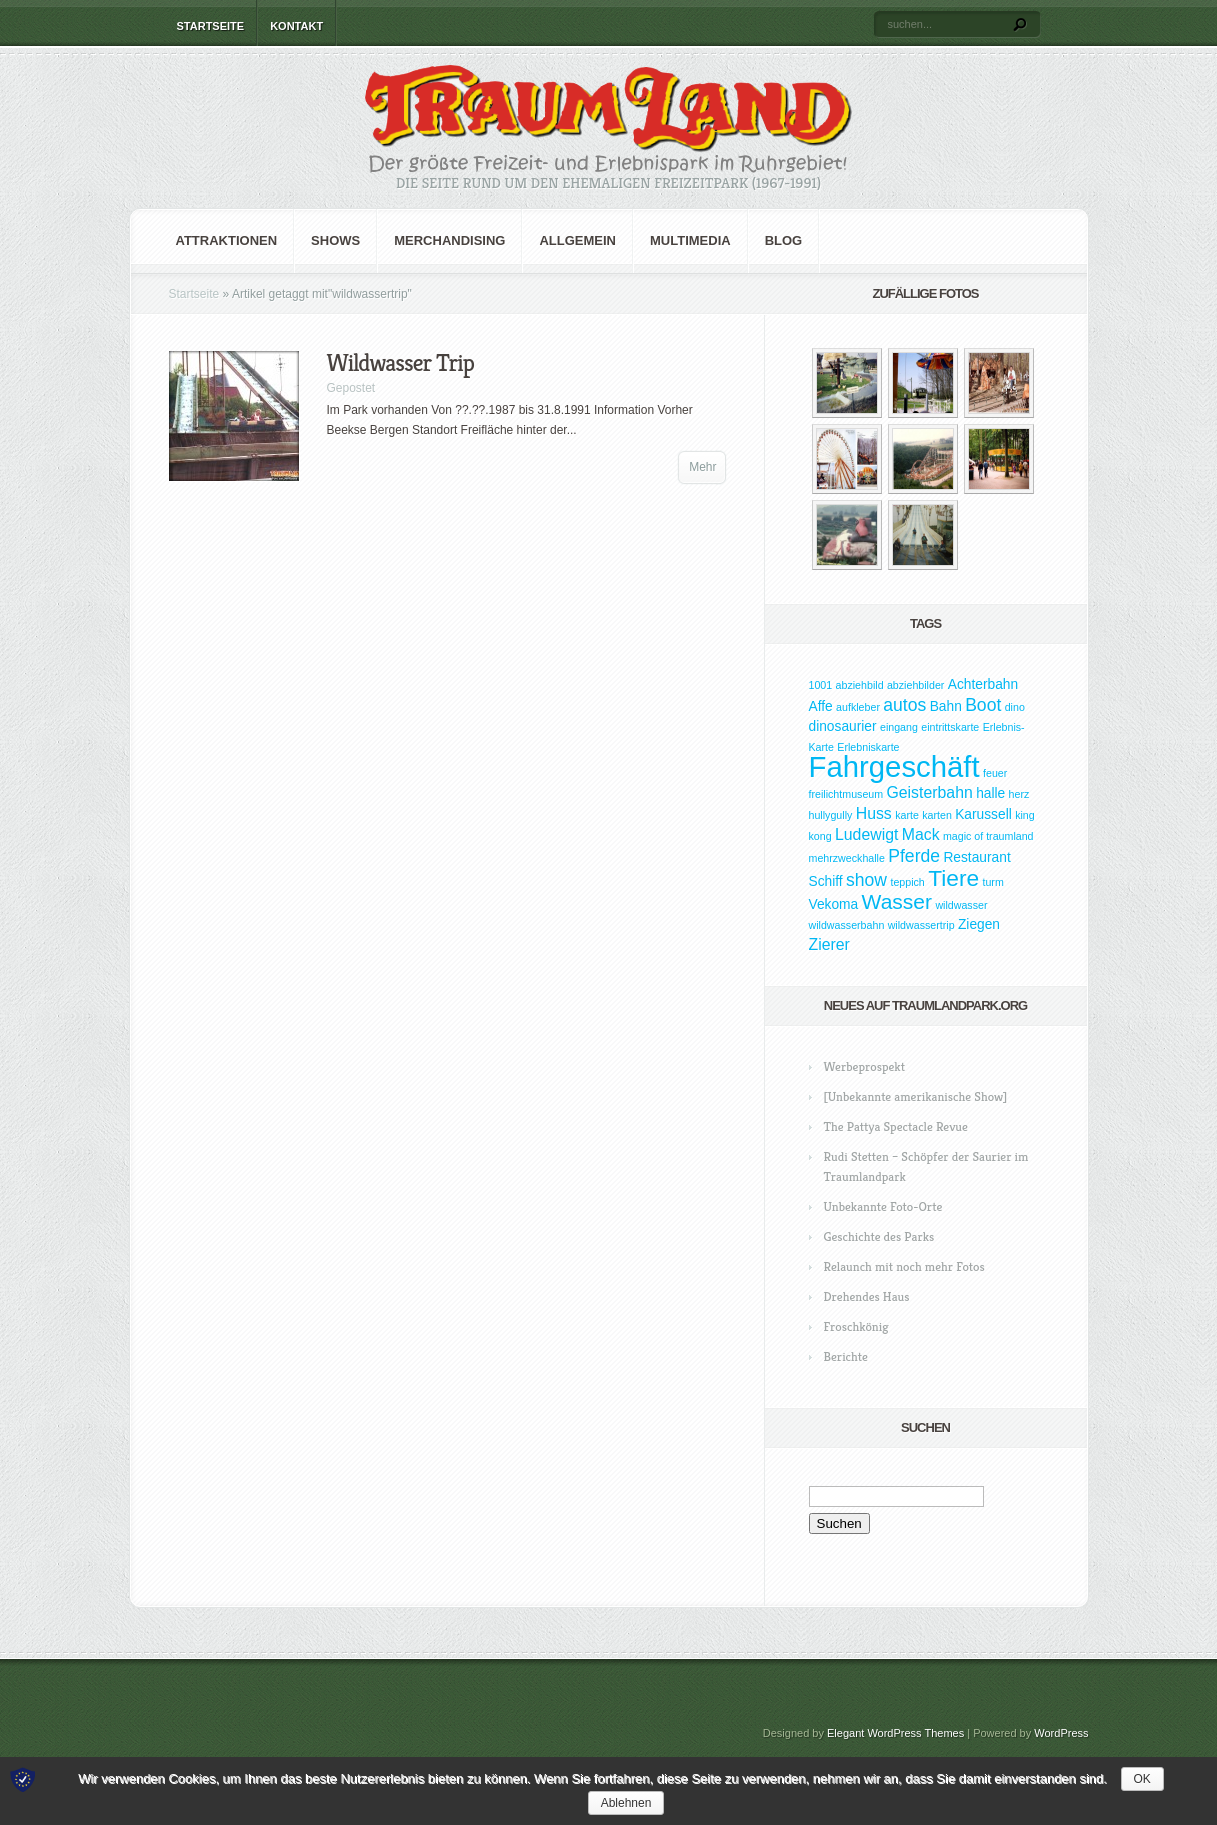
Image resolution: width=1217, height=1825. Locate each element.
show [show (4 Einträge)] (866, 880)
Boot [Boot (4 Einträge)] (983, 705)
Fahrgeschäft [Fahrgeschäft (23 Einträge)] (894, 766)
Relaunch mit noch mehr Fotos (904, 1266)
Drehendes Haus (867, 1296)
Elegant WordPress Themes (895, 1733)
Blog (784, 240)
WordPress (1061, 1733)
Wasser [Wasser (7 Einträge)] (897, 901)
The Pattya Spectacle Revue (896, 1126)
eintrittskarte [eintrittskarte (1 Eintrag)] (950, 727)
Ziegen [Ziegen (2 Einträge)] (979, 924)
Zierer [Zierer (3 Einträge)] (829, 944)
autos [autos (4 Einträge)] (904, 705)
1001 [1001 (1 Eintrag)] (821, 685)
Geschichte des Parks (879, 1236)
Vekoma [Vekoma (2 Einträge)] (834, 904)
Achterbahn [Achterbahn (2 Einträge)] (983, 684)
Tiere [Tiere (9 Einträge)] (953, 878)
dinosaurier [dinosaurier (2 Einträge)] (843, 726)
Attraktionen (227, 240)
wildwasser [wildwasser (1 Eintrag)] (961, 905)
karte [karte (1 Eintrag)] (907, 815)
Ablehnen (626, 1803)
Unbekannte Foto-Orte (883, 1206)
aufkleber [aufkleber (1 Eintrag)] (858, 707)
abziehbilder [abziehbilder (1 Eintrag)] (915, 685)
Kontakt (296, 26)
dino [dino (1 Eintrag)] (1015, 707)
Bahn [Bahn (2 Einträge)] (946, 706)
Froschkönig (856, 1326)
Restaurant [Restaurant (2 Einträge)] (976, 857)
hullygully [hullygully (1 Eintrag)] (831, 815)
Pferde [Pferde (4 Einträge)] (914, 856)
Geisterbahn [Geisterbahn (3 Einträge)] (929, 792)
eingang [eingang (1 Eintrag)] (899, 727)
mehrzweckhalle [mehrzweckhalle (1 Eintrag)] (847, 858)
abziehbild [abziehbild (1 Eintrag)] (860, 685)
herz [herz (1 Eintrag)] (1019, 794)
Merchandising (449, 240)
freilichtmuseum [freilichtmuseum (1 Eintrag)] (846, 794)
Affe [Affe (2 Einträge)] (821, 706)
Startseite (211, 26)
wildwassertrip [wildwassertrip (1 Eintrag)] (921, 925)
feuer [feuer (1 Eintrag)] (995, 773)
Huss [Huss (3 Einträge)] (874, 813)
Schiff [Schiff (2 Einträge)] (826, 881)
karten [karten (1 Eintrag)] (937, 815)
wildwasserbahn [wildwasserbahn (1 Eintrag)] (847, 925)
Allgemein (577, 240)
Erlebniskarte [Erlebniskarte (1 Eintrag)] (868, 747)
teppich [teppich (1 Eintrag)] (907, 882)
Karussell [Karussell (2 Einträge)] (983, 814)
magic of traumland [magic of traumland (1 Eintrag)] (988, 836)
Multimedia (690, 240)
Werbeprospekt (864, 1066)
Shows (335, 240)
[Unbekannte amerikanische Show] (916, 1096)
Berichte (846, 1356)
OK (1142, 1779)
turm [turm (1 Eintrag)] (992, 882)
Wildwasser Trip (400, 363)
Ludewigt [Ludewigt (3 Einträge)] (866, 834)
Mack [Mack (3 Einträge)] (921, 834)
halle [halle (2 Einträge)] (990, 793)
